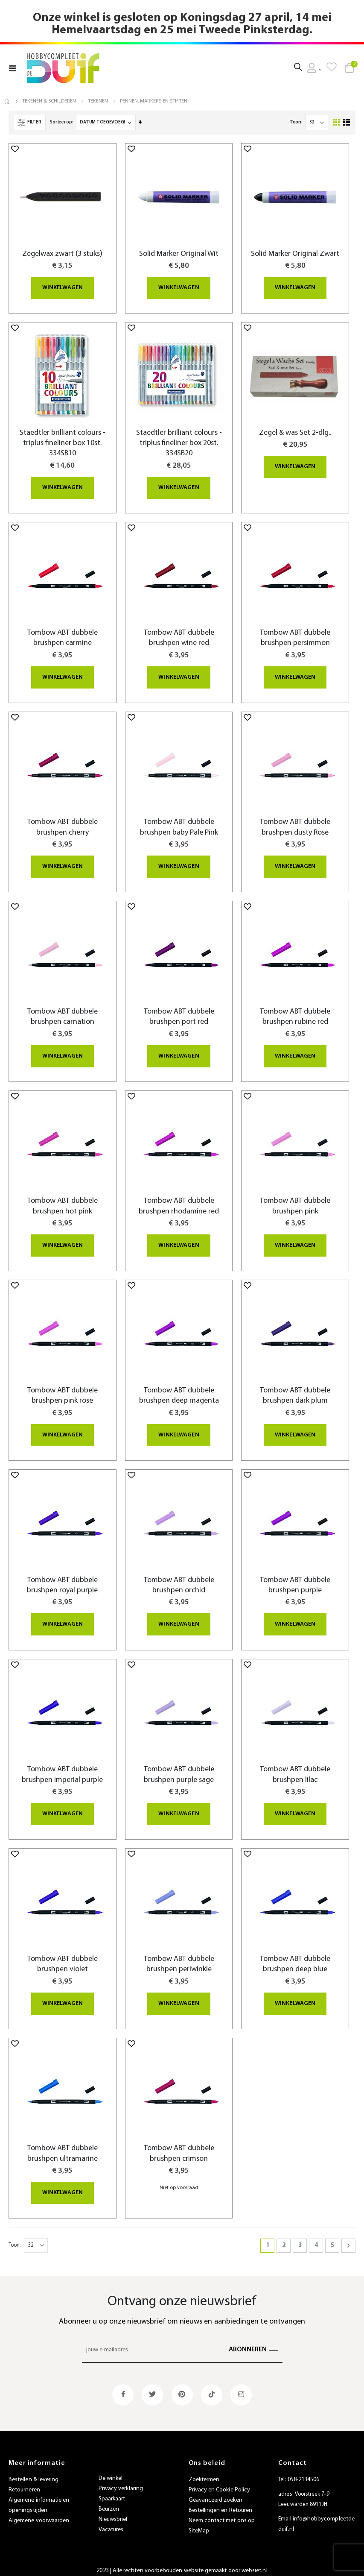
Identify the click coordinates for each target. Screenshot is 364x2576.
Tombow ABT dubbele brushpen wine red (179, 636)
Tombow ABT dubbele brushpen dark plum (295, 1392)
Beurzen (109, 2503)
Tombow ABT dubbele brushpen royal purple (62, 1581)
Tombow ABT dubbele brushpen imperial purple (62, 1770)
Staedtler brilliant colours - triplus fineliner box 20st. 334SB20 (179, 442)
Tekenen (98, 101)
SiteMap (199, 2524)
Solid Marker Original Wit (178, 254)
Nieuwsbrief (113, 2513)
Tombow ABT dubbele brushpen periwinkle (179, 1959)
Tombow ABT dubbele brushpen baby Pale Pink (179, 825)
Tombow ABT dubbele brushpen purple (295, 1581)
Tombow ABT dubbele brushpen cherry (62, 825)
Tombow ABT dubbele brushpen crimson (179, 2148)
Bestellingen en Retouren (221, 2504)
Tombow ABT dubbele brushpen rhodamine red (179, 1203)
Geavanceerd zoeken (215, 2494)
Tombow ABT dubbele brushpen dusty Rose (295, 825)
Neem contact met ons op (222, 2514)
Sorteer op (61, 122)
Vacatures (111, 2523)
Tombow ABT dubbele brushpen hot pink (62, 1203)
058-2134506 (304, 2473)
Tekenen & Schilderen (49, 101)
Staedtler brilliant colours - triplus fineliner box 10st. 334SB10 (62, 442)
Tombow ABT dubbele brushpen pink (295, 1203)
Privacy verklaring (121, 2482)
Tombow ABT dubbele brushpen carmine (62, 636)
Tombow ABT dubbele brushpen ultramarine (62, 2148)
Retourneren (24, 2483)
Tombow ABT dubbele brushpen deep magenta (179, 1392)
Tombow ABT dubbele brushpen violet (62, 1959)
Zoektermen (204, 2473)
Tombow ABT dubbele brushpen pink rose (62, 1392)
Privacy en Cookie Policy (219, 2483)
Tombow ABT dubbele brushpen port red (179, 1014)
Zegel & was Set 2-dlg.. (295, 432)
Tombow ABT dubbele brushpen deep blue (295, 1959)
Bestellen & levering (33, 2473)
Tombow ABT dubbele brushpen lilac (295, 1770)
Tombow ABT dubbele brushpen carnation (62, 1014)
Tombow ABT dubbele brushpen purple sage (179, 1770)
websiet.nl (255, 2564)
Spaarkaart (112, 2493)
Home (7, 101)
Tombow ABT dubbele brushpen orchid (179, 1581)
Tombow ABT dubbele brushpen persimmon (295, 636)
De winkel (111, 2472)
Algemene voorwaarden (39, 2514)
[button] (15, 149)
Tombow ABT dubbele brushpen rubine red (295, 1014)
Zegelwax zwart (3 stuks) (62, 254)
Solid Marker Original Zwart (295, 254)
